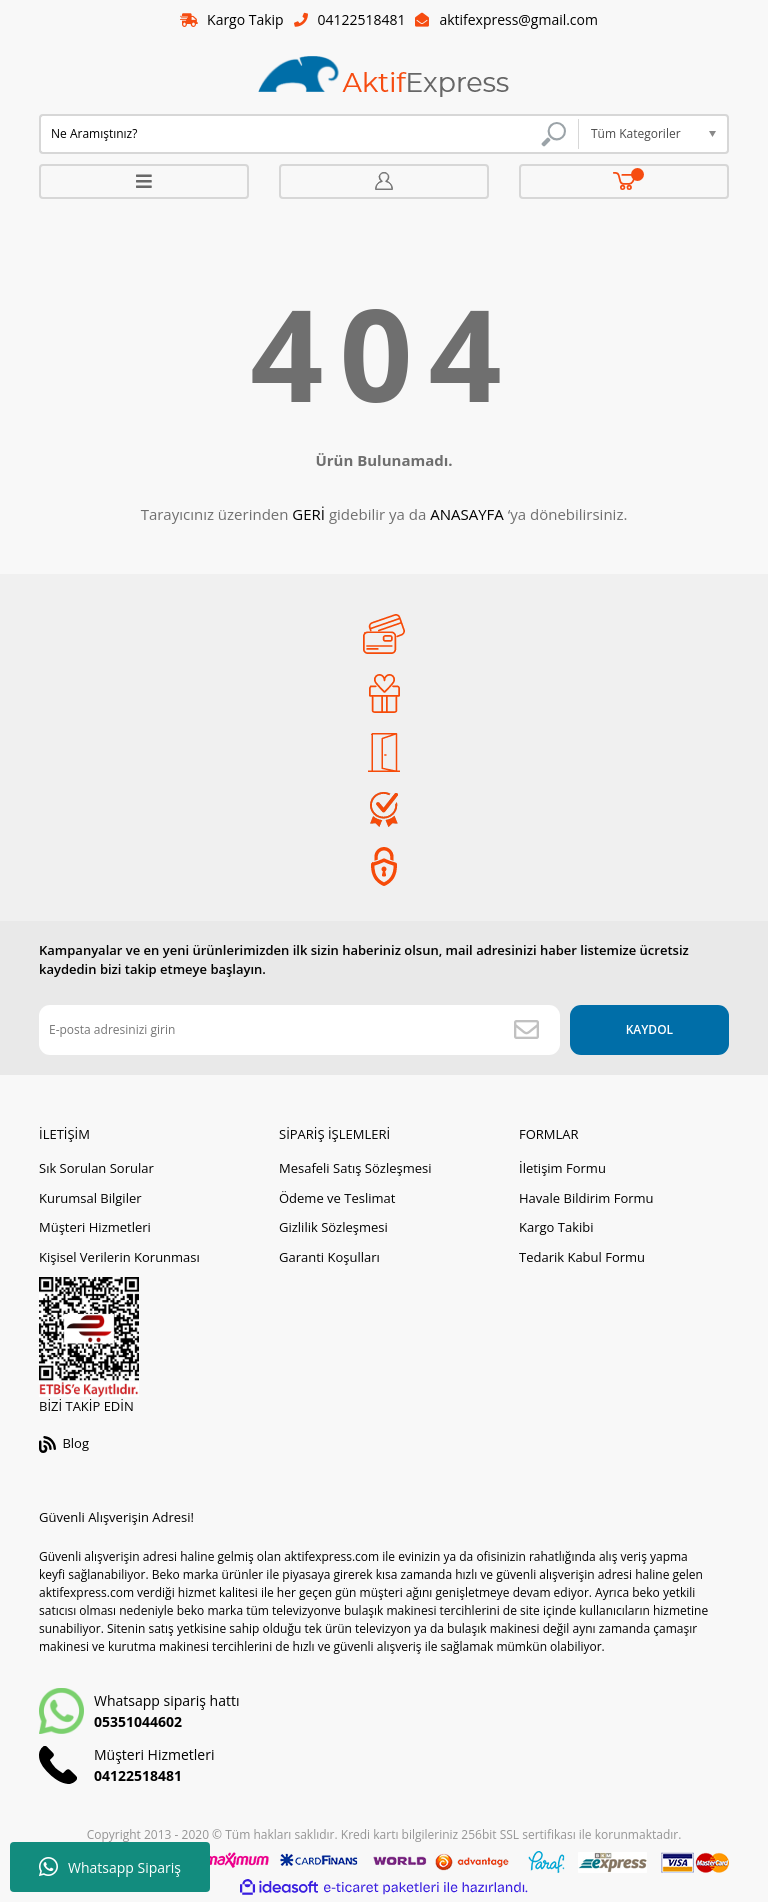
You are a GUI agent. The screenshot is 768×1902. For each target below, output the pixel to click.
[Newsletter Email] (299, 1030)
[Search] (309, 134)
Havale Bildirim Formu (586, 1198)
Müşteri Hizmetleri (95, 1228)
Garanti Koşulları (329, 1257)
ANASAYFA (467, 515)
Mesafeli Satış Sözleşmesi (355, 1169)
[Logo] (384, 77)
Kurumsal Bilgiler (90, 1198)
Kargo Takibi (556, 1228)
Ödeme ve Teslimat (337, 1198)
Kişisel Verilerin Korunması (119, 1257)
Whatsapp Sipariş (110, 1867)
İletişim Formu (562, 1169)
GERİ (308, 515)
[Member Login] (384, 181)
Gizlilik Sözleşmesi (333, 1228)
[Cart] (624, 181)
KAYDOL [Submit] (648, 1029)
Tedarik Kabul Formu (582, 1257)
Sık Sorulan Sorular (96, 1169)
